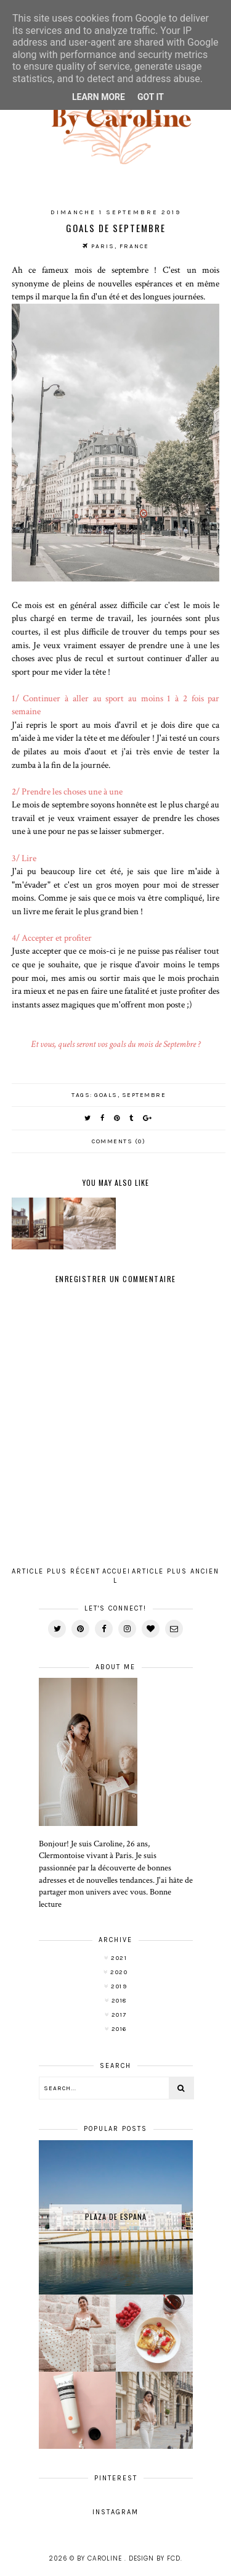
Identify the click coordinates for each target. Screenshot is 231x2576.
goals (106, 1095)
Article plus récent (56, 1571)
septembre (144, 1095)
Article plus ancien (175, 1571)
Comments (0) (118, 1141)
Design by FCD (154, 2558)
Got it (150, 97)
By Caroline (100, 2558)
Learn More (98, 97)
